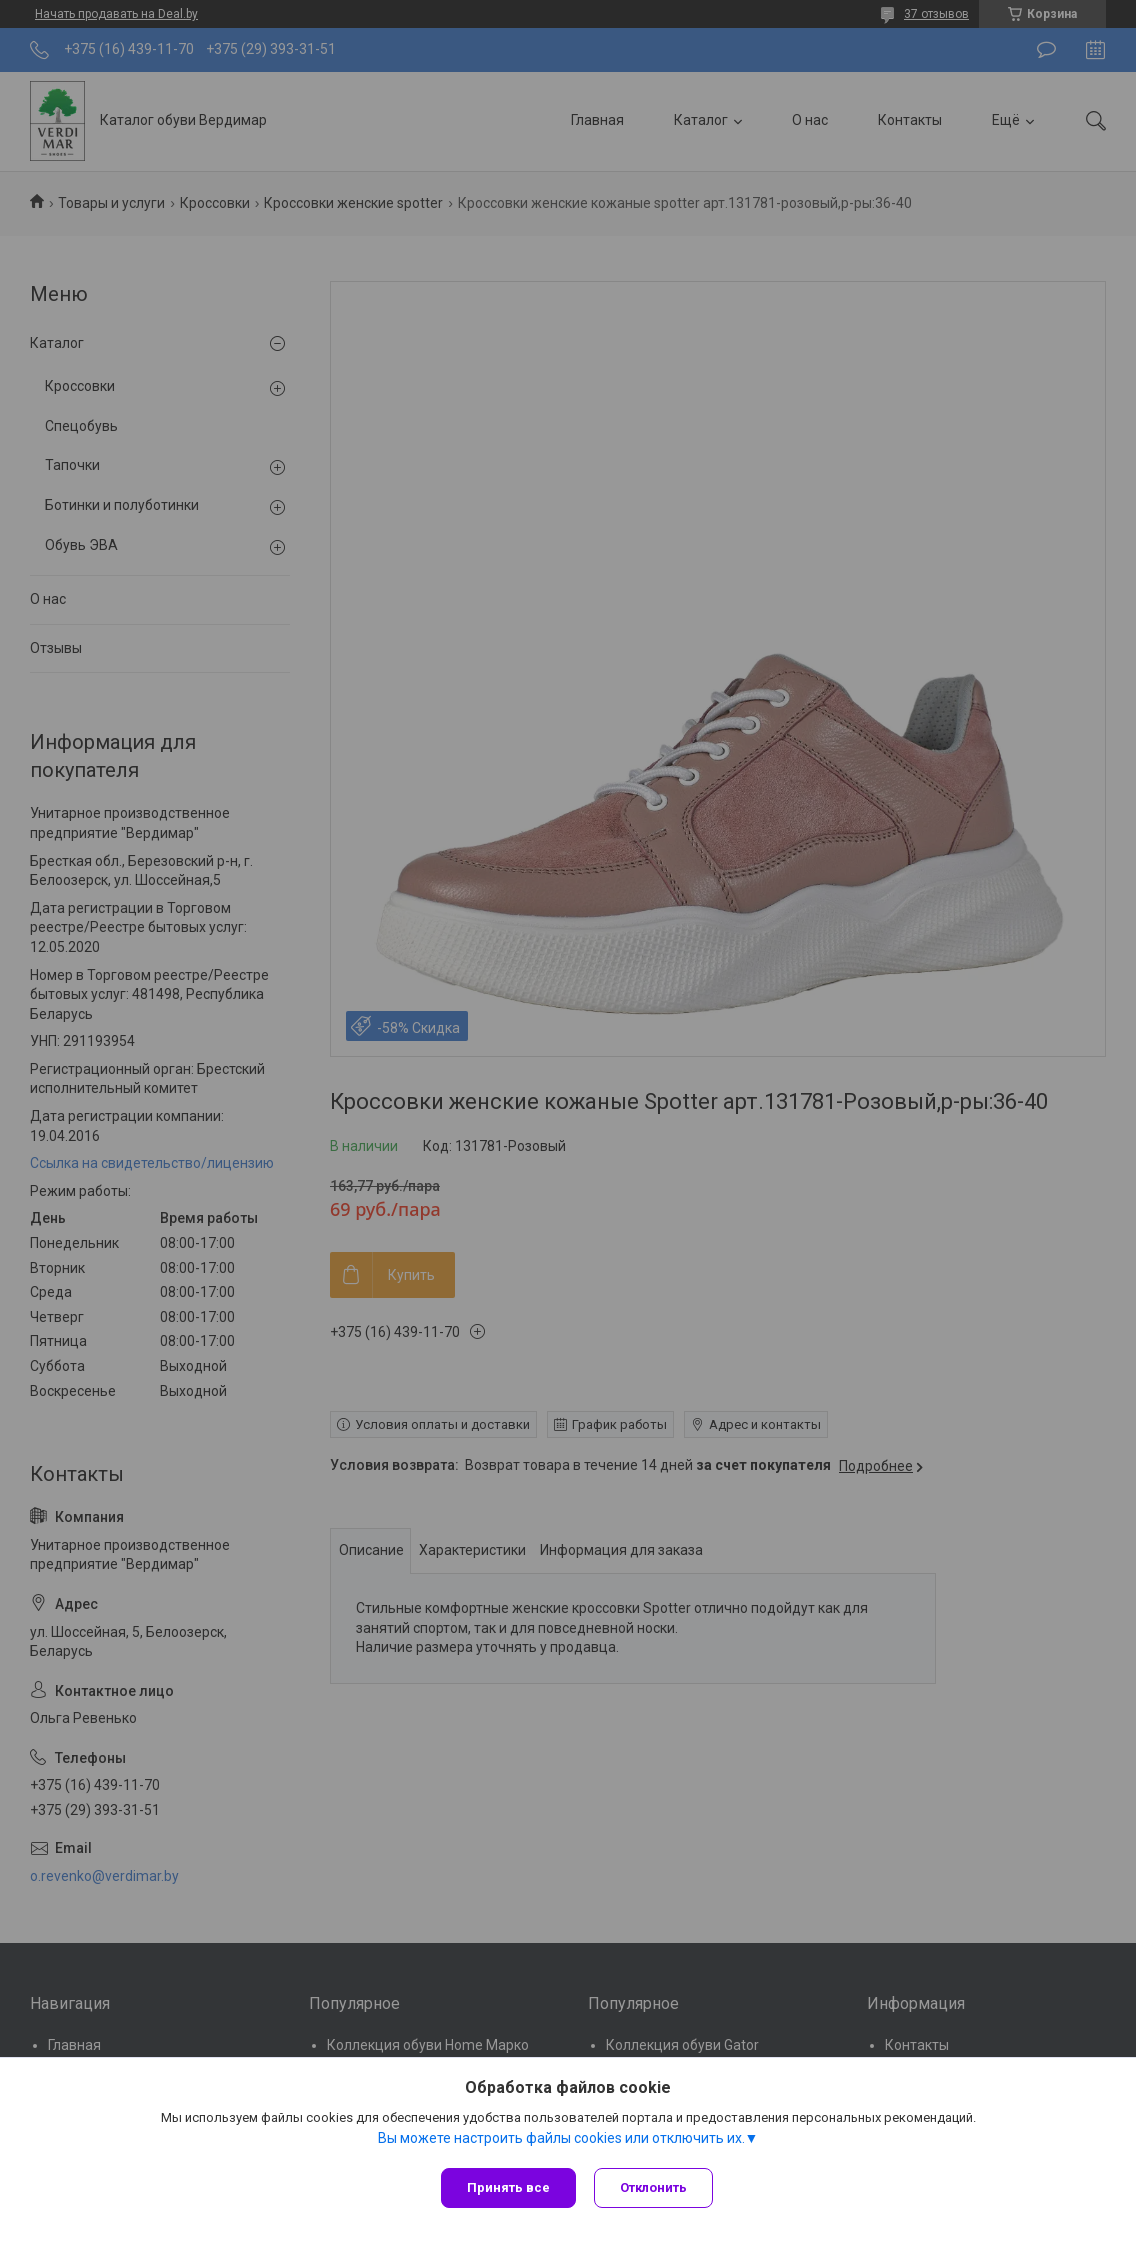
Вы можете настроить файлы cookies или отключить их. (561, 2140)
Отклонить (655, 2187)
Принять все (508, 2187)
